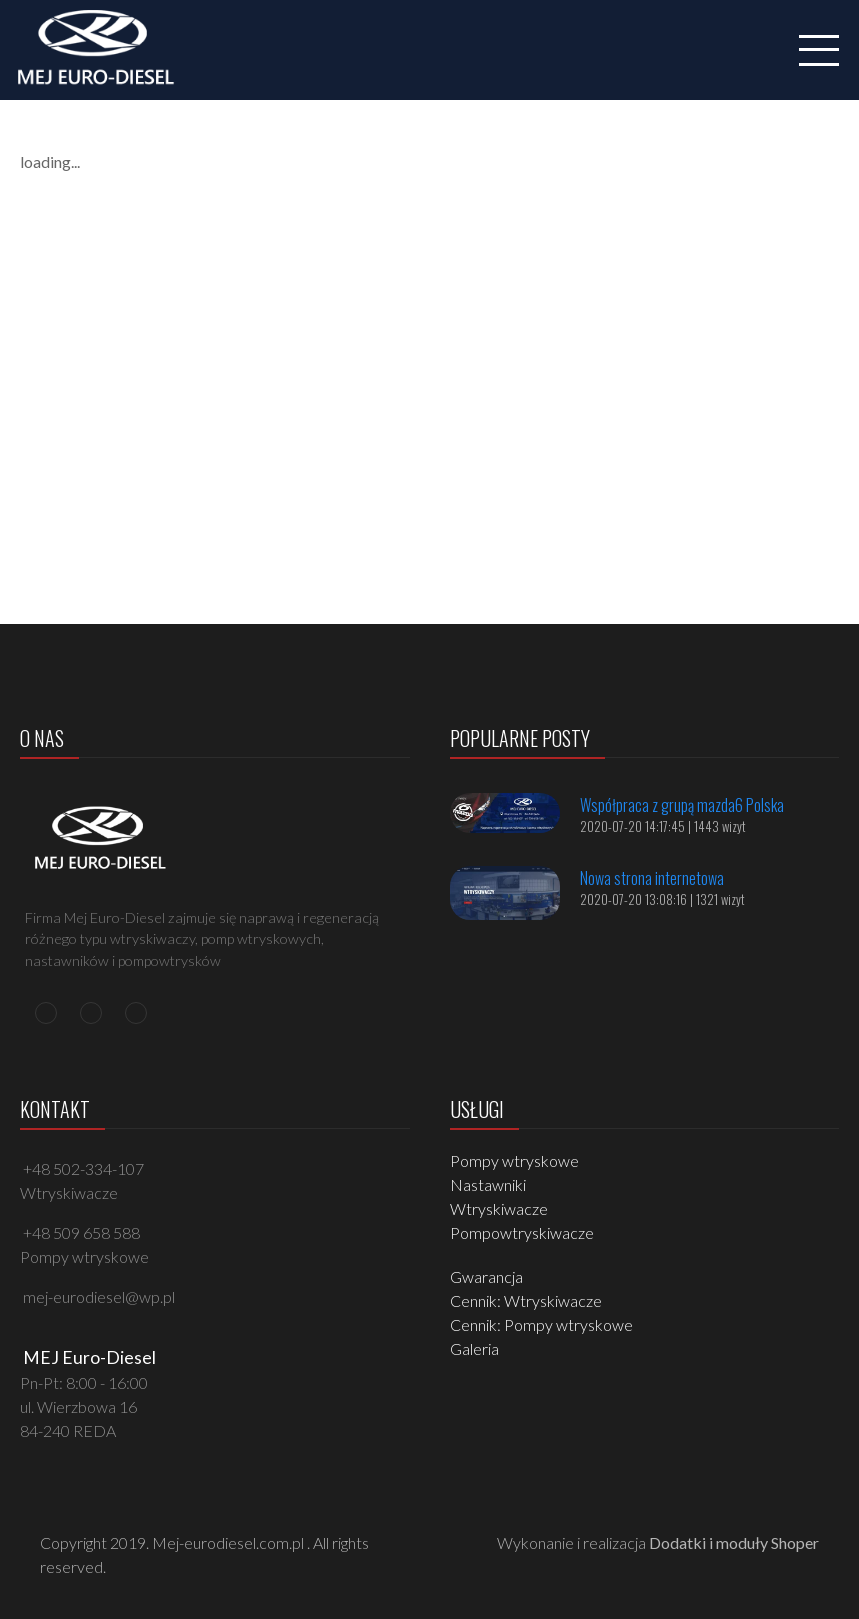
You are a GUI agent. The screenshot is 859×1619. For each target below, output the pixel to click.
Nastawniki (488, 1184)
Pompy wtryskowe (514, 1160)
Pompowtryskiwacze (522, 1232)
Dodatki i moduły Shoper (734, 1542)
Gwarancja (486, 1276)
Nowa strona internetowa (652, 878)
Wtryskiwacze (499, 1208)
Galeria (474, 1348)
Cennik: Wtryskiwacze (526, 1300)
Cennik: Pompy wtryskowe (541, 1324)
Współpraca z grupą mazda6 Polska (682, 805)
